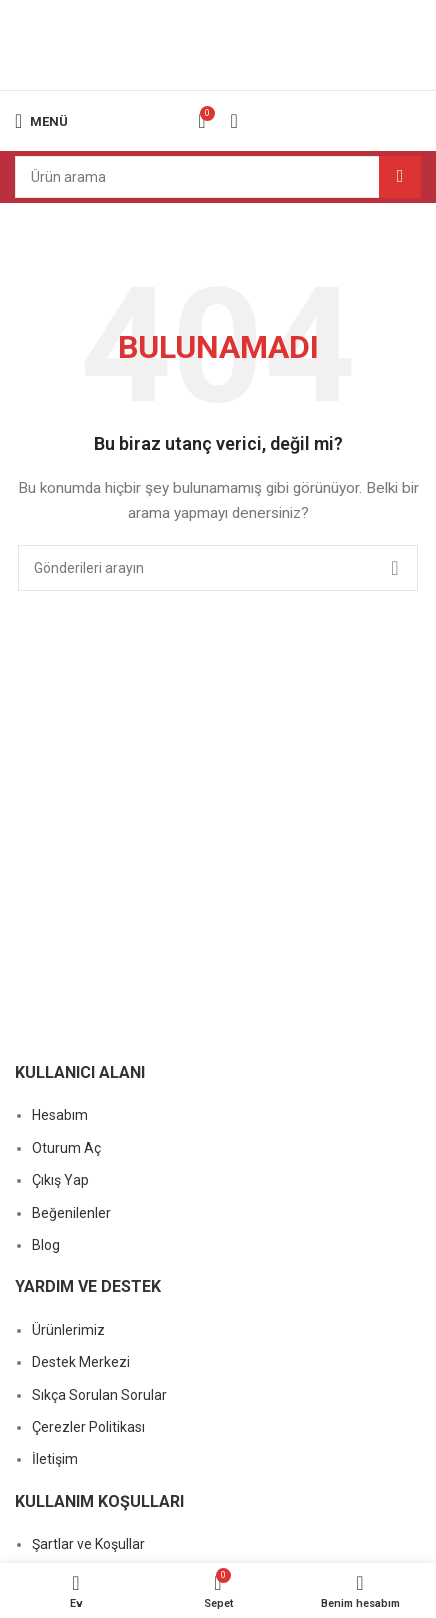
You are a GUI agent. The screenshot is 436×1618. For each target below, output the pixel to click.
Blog (46, 1245)
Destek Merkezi (81, 1362)
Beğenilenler (71, 1213)
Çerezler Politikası (88, 1427)
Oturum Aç (66, 1148)
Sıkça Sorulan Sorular (99, 1395)
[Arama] (218, 177)
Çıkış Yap (60, 1180)
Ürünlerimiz (68, 1330)
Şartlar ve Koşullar (88, 1544)
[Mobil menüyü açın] (41, 121)
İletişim (55, 1459)
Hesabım (60, 1115)
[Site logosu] (218, 44)
